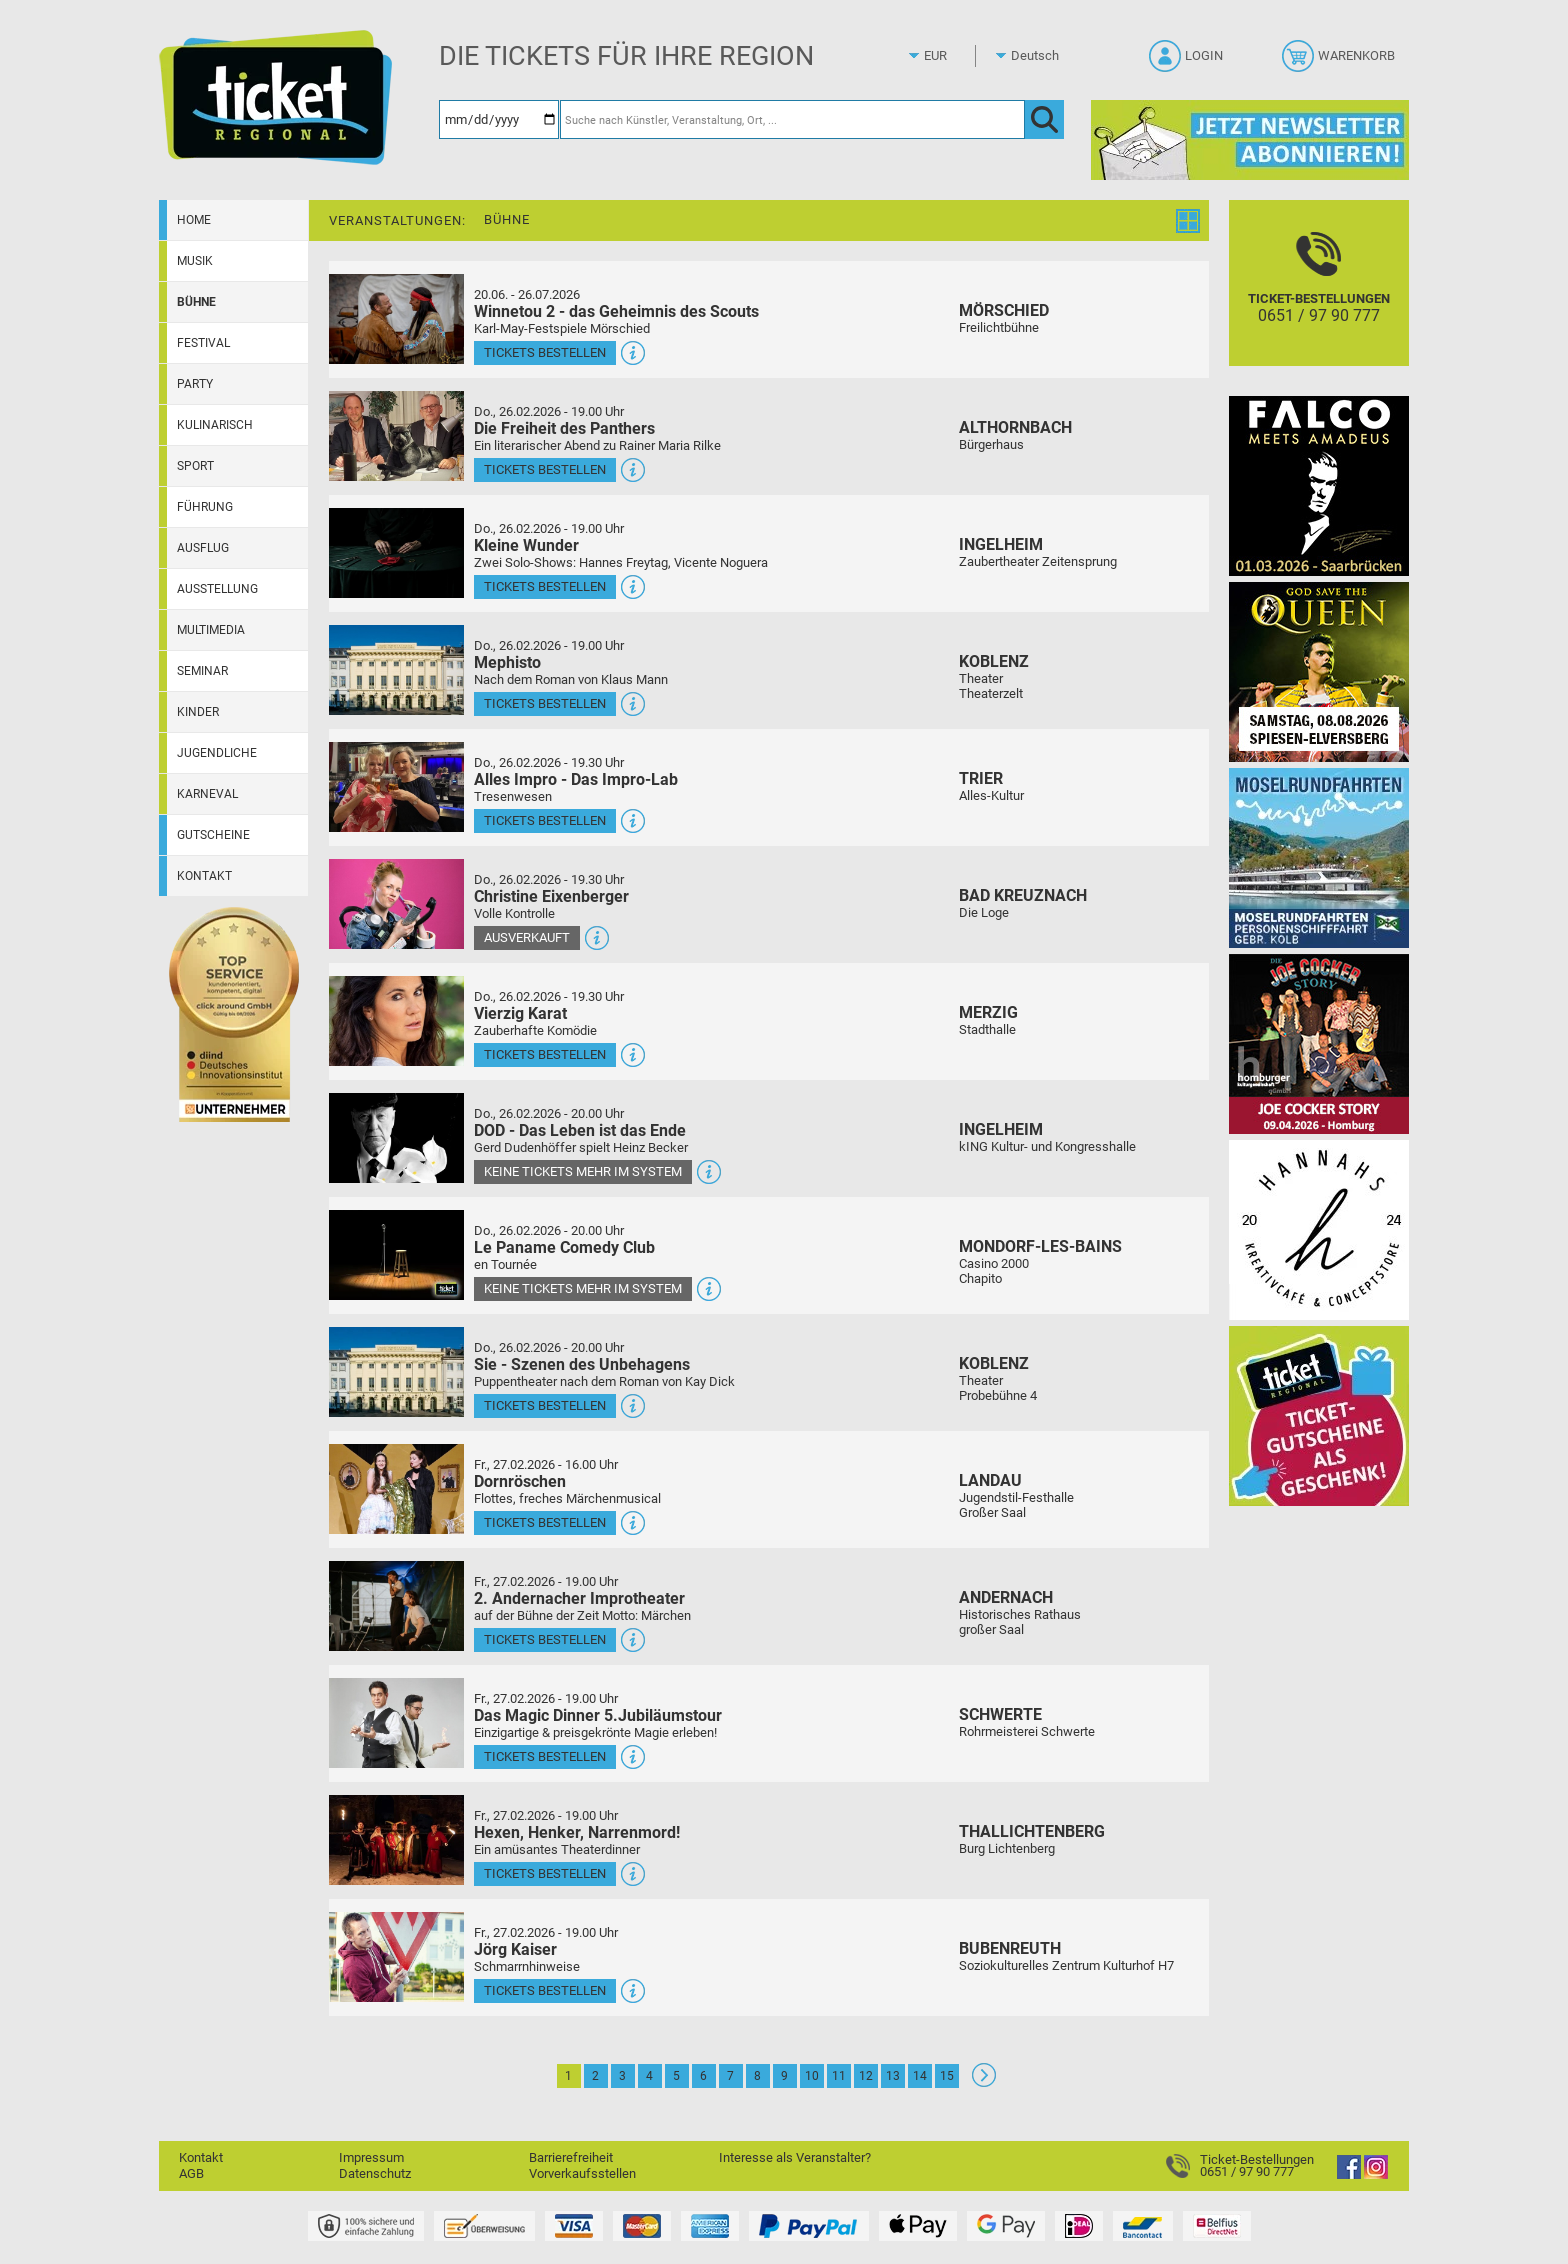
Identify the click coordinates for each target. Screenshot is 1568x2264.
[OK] (1044, 119)
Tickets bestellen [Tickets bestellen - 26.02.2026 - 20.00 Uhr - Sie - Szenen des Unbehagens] (545, 1405)
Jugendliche (217, 753)
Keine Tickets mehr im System (583, 1171)
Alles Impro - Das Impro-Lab (576, 779)
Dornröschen (520, 1481)
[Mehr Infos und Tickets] (396, 318)
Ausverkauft (527, 937)
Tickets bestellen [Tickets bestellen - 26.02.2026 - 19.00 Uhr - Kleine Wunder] (545, 586)
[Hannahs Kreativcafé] (1319, 1229)
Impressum (371, 2157)
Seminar (202, 671)
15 (947, 2076)
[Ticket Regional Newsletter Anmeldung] (1250, 139)
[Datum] (499, 119)
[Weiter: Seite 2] (984, 2082)
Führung (205, 507)
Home (194, 220)
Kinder (198, 712)
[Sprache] (1041, 56)
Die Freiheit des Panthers (564, 428)
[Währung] (954, 56)
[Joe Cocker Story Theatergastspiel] (1319, 1043)
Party (195, 384)
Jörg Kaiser (515, 1949)
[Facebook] (1349, 2174)
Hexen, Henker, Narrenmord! (577, 1832)
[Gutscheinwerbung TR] (1319, 1415)
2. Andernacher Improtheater (579, 1598)
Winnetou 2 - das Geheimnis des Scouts (616, 311)
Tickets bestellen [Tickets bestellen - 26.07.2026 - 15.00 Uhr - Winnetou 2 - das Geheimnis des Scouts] (545, 352)
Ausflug (203, 548)
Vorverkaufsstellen (582, 2173)
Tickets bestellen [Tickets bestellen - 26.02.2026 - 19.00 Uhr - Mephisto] (545, 703)
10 (812, 2076)
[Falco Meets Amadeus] (1319, 485)
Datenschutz (375, 2173)
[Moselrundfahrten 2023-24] (1319, 857)
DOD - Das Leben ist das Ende (580, 1130)
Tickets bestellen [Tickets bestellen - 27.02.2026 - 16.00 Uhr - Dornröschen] (545, 1522)
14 (920, 2076)
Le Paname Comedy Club (564, 1247)
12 (866, 2076)
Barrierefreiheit (571, 2157)
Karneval (207, 794)
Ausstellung (217, 589)
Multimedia (211, 630)
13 (893, 2076)
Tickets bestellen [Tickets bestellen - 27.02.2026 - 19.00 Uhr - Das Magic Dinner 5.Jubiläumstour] (545, 1756)
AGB (191, 2173)
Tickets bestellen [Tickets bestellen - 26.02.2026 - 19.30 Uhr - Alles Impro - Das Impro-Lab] (545, 820)
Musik (195, 261)
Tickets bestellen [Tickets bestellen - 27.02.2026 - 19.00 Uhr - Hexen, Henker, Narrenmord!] (545, 1873)
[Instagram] (1376, 2174)
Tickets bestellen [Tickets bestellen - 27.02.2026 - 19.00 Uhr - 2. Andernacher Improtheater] (545, 1639)
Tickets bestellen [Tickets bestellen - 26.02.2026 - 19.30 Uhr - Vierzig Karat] (545, 1054)
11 (839, 2076)
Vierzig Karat (520, 1013)
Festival (203, 343)
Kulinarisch (215, 425)
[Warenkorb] (1340, 62)
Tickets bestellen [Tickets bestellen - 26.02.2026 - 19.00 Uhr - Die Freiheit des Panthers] (545, 469)
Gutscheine (213, 835)
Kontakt (204, 876)
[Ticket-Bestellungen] (1319, 300)
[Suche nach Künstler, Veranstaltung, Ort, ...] (792, 119)
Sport (195, 466)
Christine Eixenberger (551, 896)
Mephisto (507, 662)
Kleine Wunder (526, 545)
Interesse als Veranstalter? (795, 2157)
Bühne (196, 302)
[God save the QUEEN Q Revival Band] (1319, 671)
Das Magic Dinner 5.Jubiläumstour (598, 1715)
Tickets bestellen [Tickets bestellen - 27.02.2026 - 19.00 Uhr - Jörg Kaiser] (545, 1990)
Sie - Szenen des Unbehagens (582, 1364)
